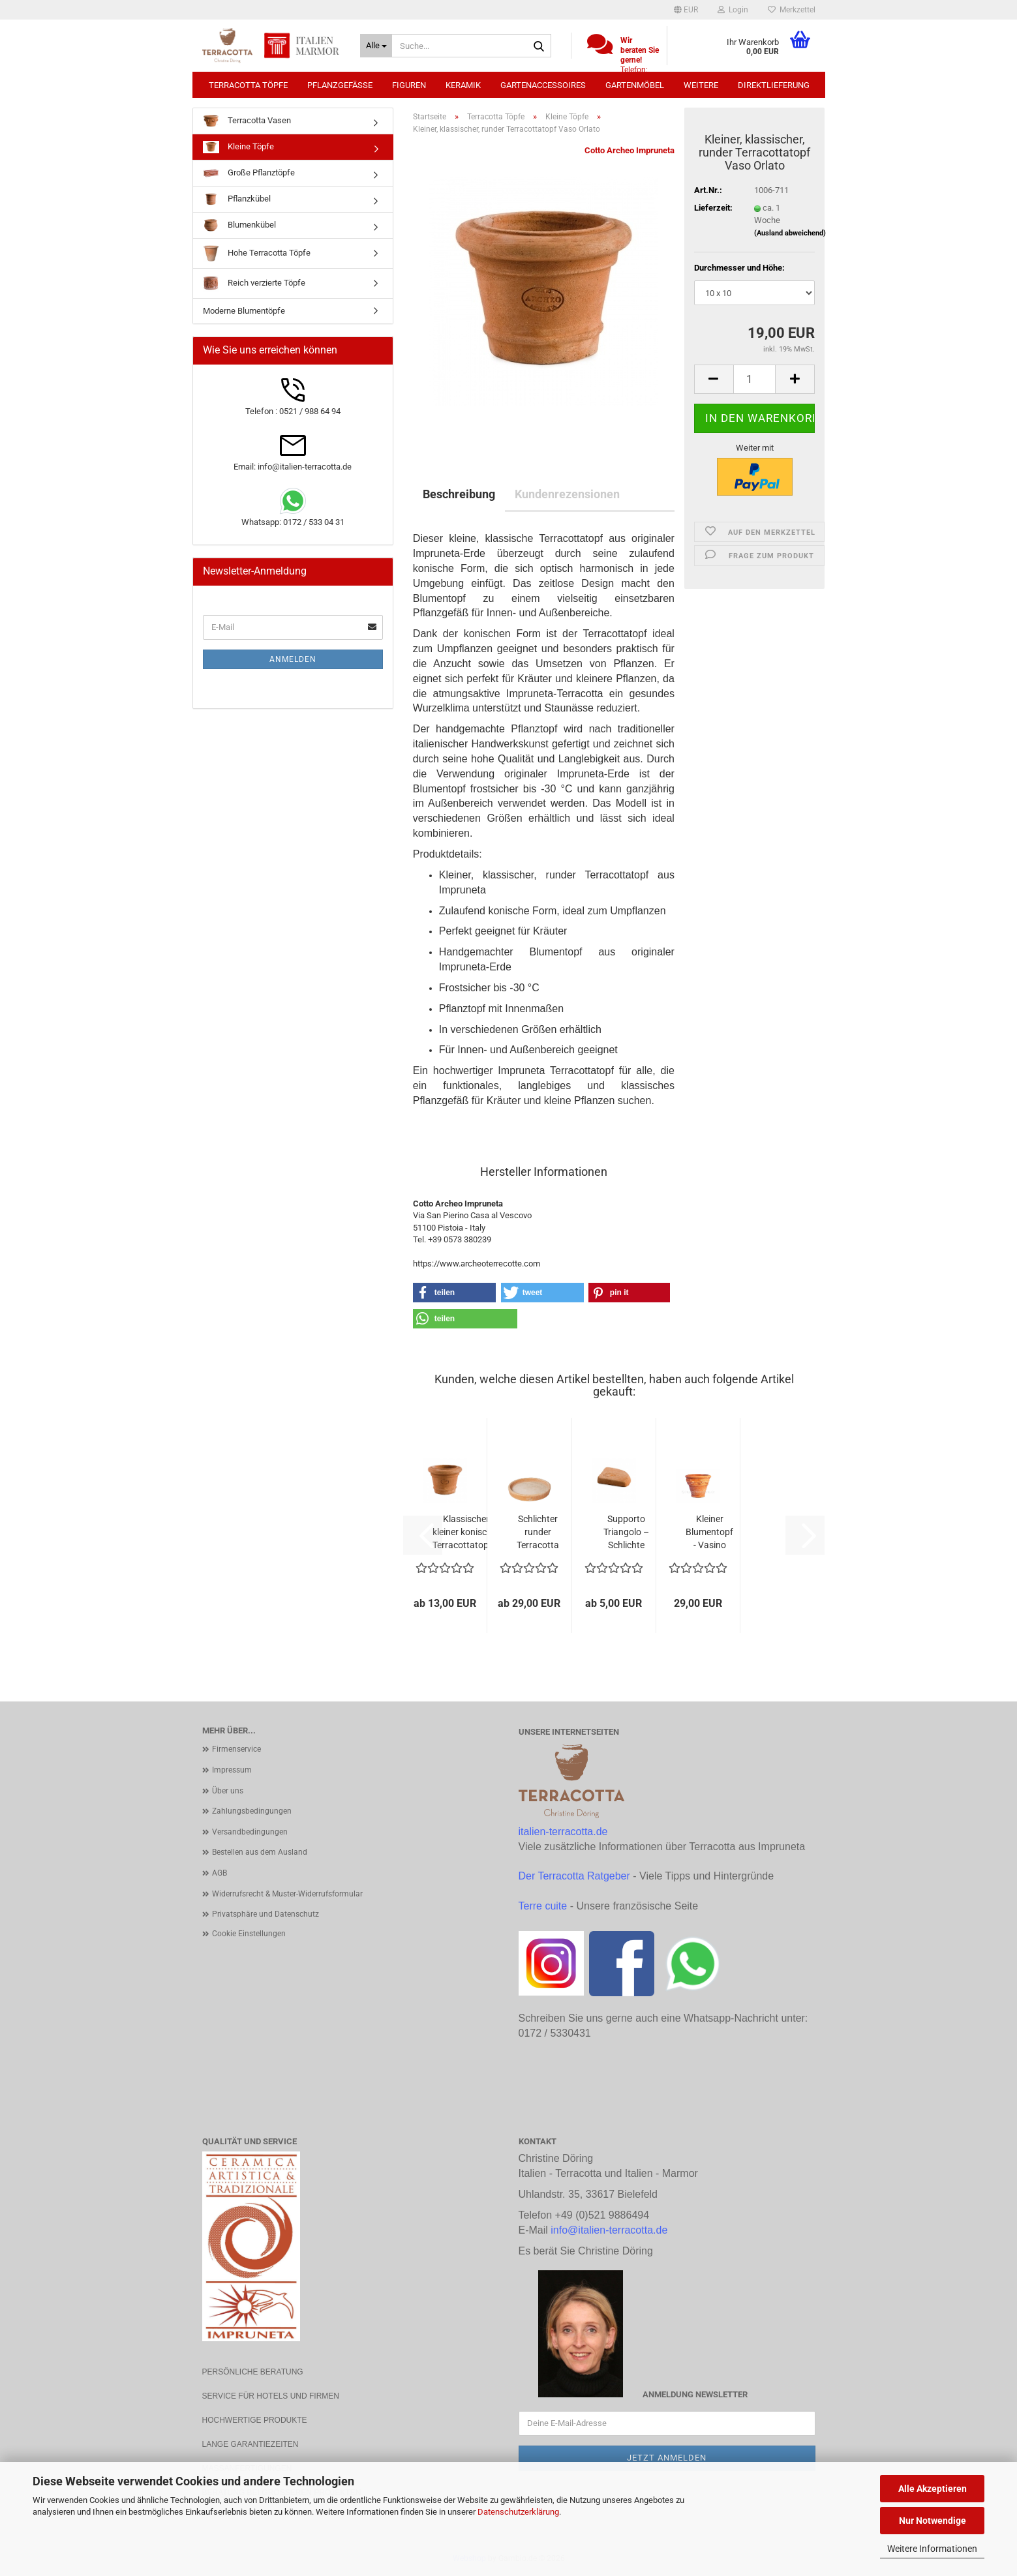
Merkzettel (791, 9)
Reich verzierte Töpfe (254, 283)
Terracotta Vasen (247, 121)
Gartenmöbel (634, 85)
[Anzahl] (754, 379)
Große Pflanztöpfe (249, 173)
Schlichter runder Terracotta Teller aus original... (538, 1532)
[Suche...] (376, 45)
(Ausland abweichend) (790, 233)
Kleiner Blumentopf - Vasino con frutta (709, 1532)
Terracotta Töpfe (248, 85)
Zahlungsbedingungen (252, 1811)
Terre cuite (543, 1905)
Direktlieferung (774, 85)
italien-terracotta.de (563, 1831)
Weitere (701, 85)
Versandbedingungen (250, 1831)
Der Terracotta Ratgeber (574, 1875)
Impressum (232, 1770)
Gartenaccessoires (543, 85)
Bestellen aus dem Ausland (259, 1852)
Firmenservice (236, 1749)
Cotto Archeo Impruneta (629, 150)
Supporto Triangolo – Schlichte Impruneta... (626, 1532)
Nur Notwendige (932, 2520)
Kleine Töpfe (238, 147)
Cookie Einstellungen (249, 1933)
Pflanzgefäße (339, 85)
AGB (219, 1873)
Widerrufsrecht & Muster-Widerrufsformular (287, 1893)
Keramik (463, 85)
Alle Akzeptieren (932, 2488)
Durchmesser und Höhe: (739, 268)
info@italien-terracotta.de (609, 2230)
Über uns (227, 1790)
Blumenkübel (239, 225)
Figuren (409, 85)
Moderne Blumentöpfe (244, 311)
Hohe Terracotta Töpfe (257, 253)
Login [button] (733, 9)
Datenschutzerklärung (518, 2512)
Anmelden (292, 659)
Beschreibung (459, 494)
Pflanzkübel (237, 199)
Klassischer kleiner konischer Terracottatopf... (466, 1532)
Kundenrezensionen (567, 494)
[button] (686, 10)
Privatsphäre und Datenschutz (265, 1914)
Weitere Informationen (932, 2548)
